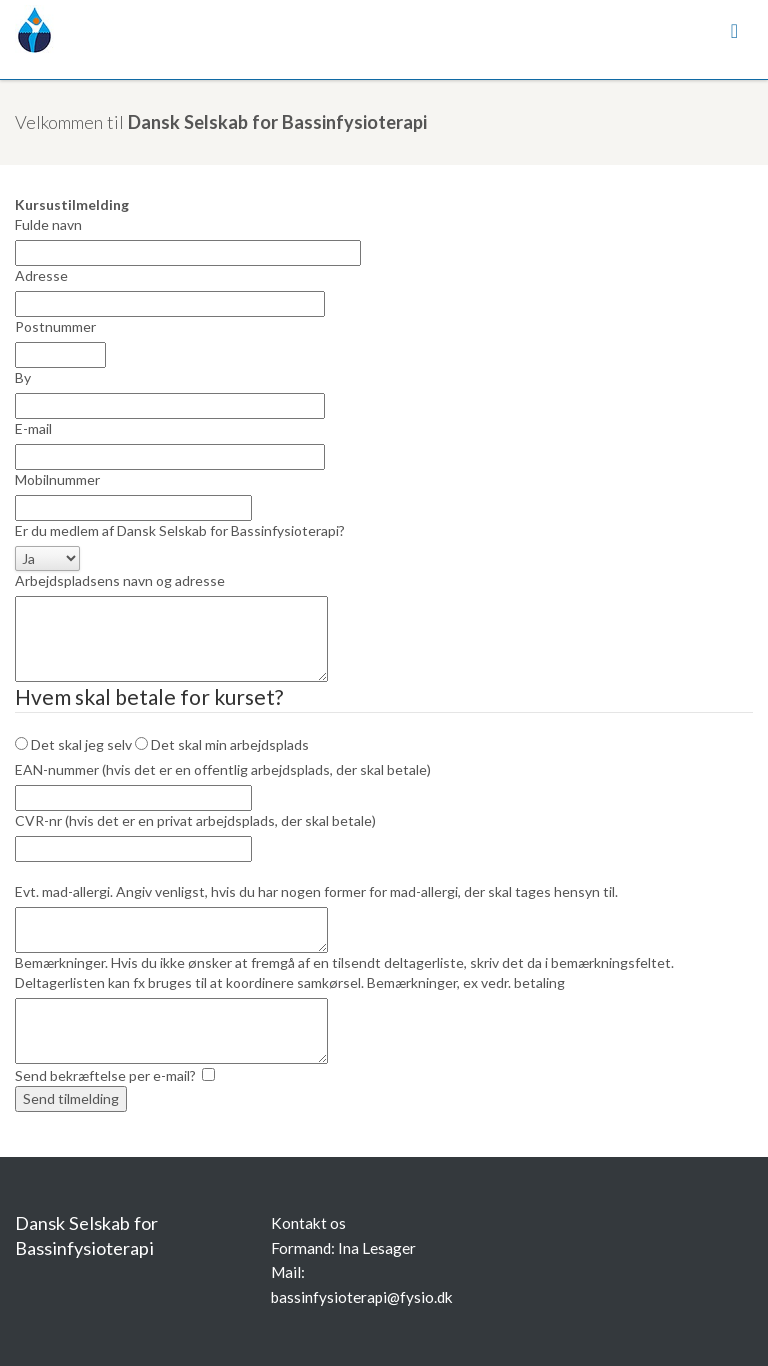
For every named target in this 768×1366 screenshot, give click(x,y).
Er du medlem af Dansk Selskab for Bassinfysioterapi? (180, 530)
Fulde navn (48, 224)
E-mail (33, 428)
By (23, 377)
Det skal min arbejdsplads (222, 744)
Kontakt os (308, 1223)
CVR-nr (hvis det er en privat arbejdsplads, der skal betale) (195, 820)
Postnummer (55, 326)
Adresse (41, 275)
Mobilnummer (57, 479)
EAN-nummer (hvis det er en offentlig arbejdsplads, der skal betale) (223, 769)
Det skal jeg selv (73, 744)
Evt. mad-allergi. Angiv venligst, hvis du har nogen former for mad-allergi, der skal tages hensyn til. (316, 891)
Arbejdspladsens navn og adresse (120, 580)
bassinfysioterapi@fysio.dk (362, 1297)
